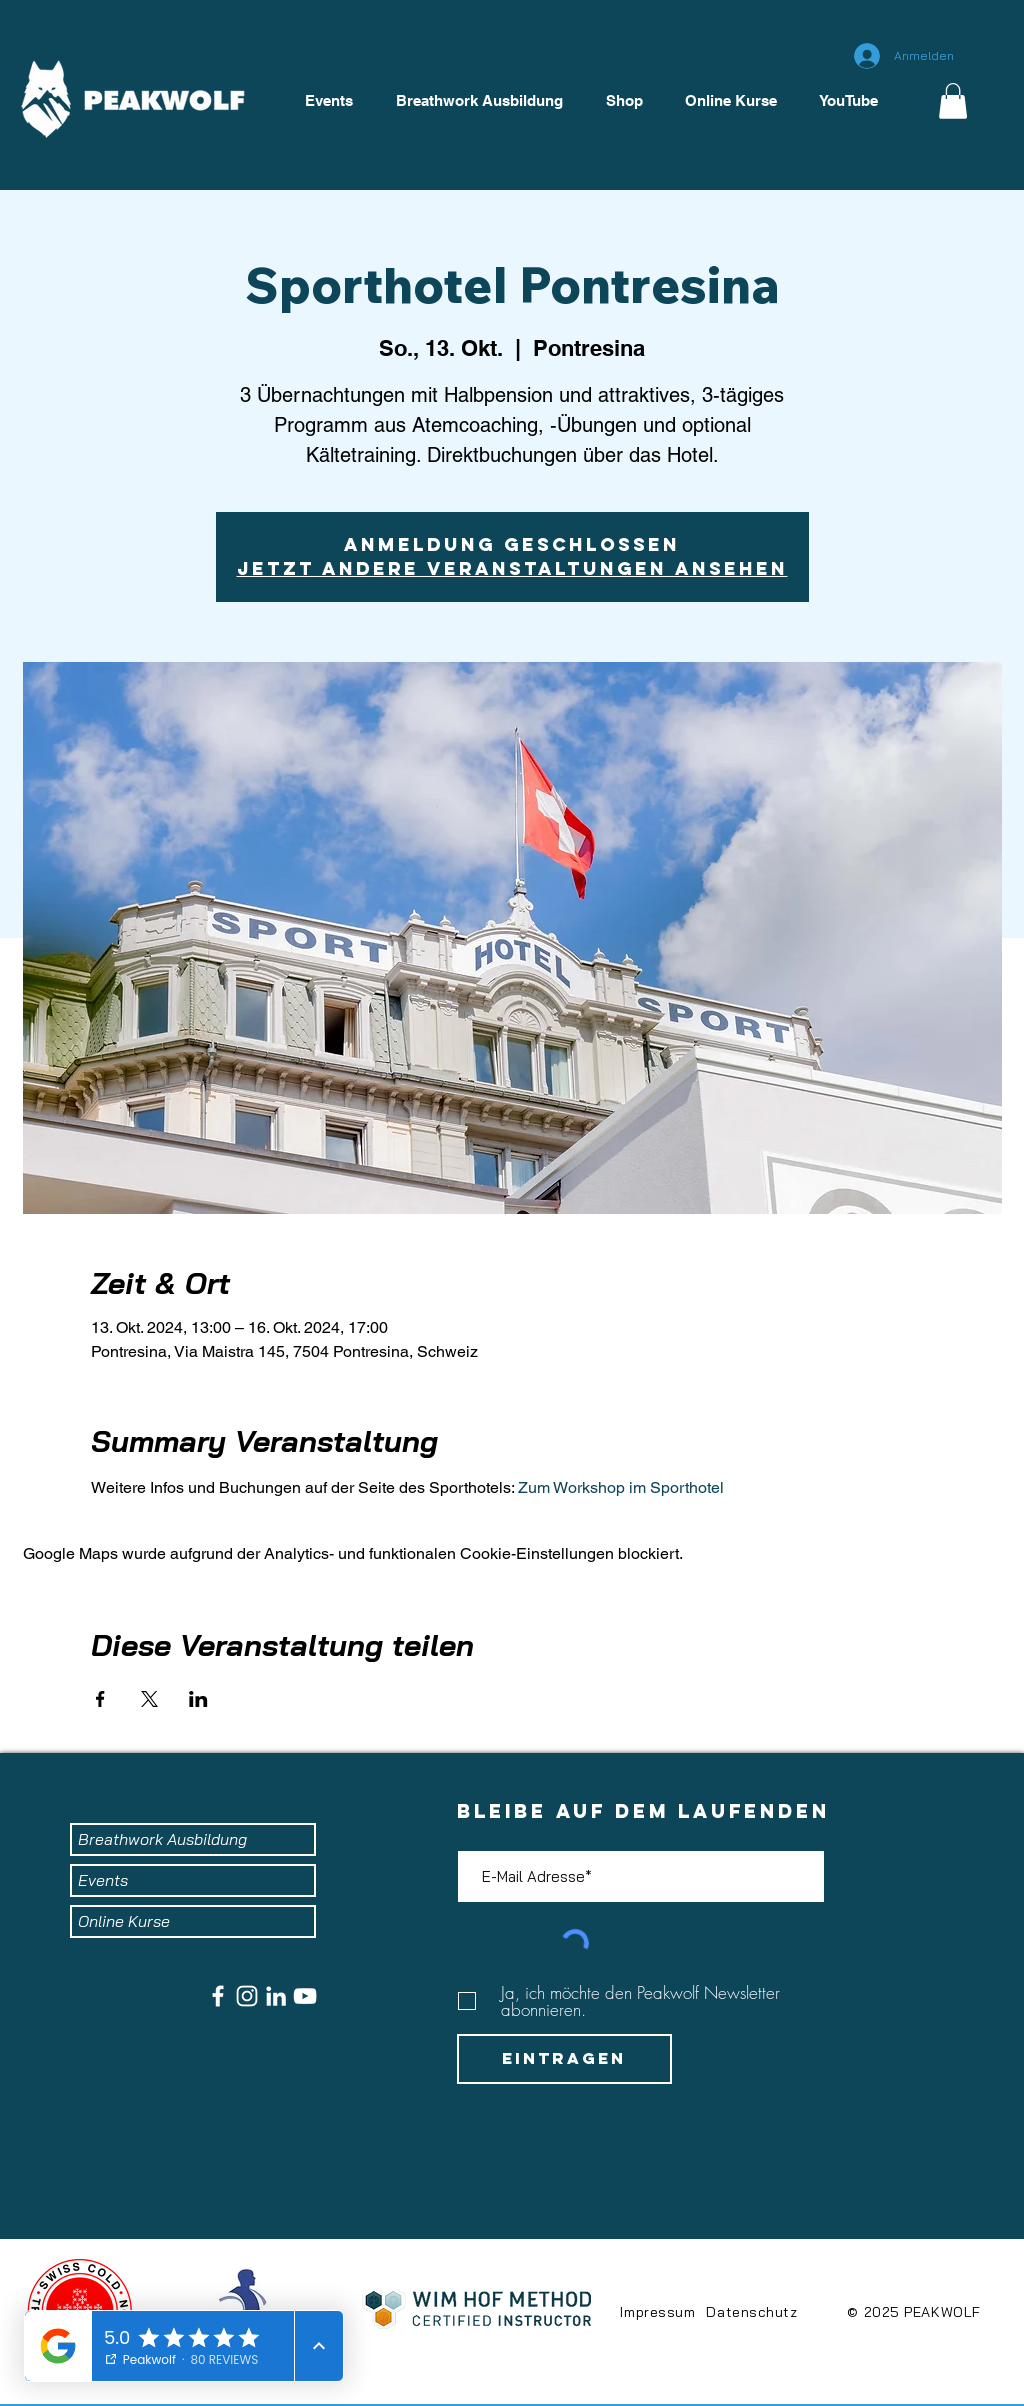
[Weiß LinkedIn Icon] (276, 1996)
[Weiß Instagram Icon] (247, 1996)
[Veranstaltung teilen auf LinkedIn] (198, 1699)
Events (103, 1880)
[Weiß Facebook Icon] (218, 1996)
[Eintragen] (564, 2059)
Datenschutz (751, 2312)
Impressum (657, 2312)
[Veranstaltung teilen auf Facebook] (100, 1699)
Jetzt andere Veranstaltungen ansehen (512, 568)
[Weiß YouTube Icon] (305, 1996)
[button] (953, 101)
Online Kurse (124, 1921)
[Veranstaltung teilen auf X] (149, 1699)
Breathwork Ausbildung (162, 1839)
